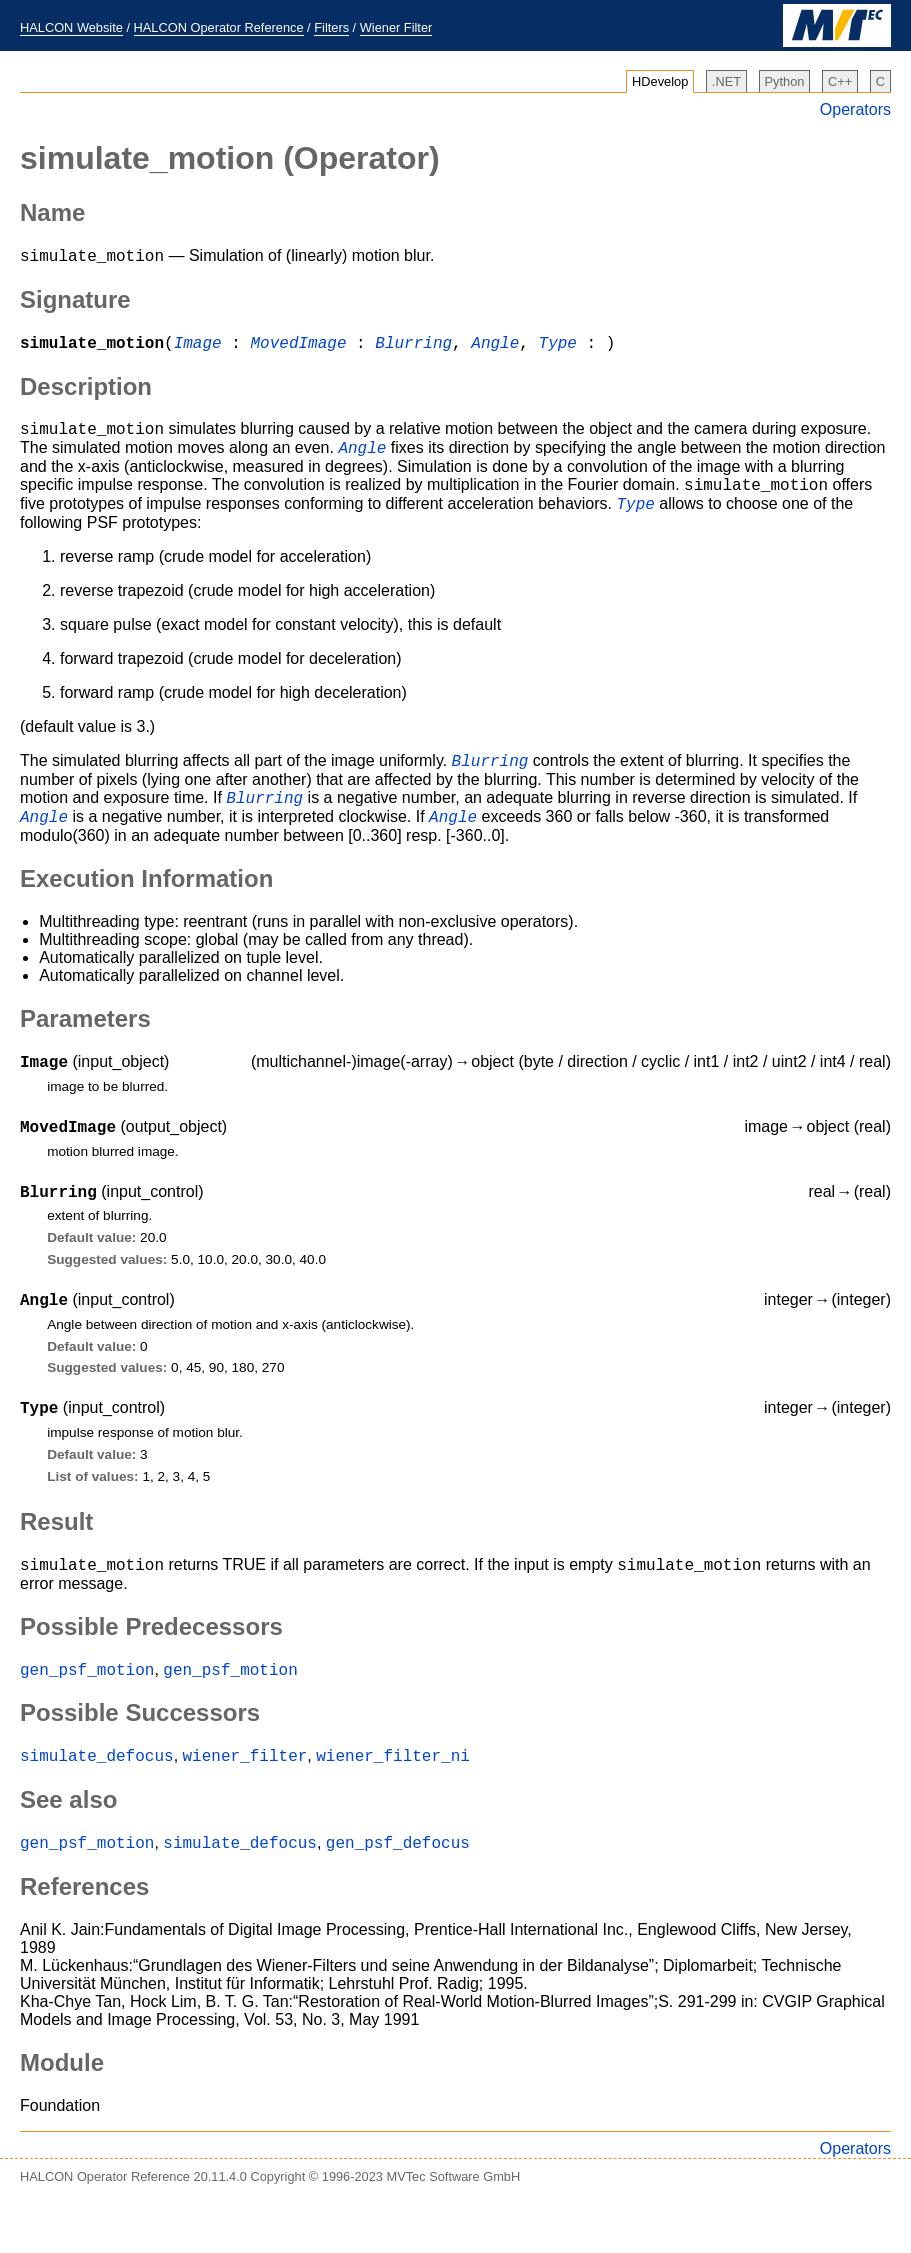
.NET (726, 81)
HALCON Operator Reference (219, 27)
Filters (331, 27)
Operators (855, 109)
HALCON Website (71, 27)
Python (785, 81)
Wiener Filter (396, 27)
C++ (840, 81)
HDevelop (660, 81)
